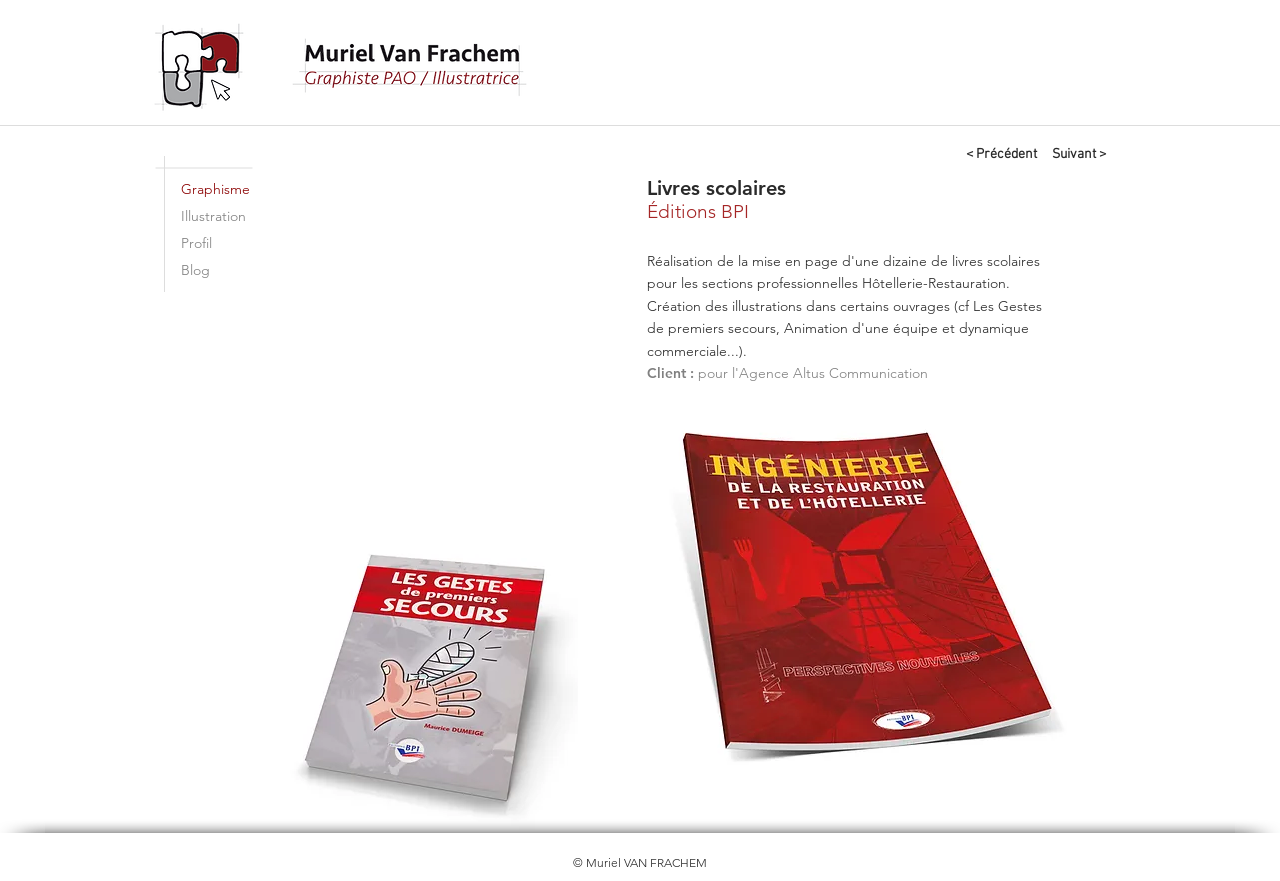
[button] (454, 342)
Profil (196, 243)
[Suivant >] (1078, 155)
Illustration (213, 216)
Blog (195, 270)
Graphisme (215, 189)
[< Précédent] (1001, 155)
